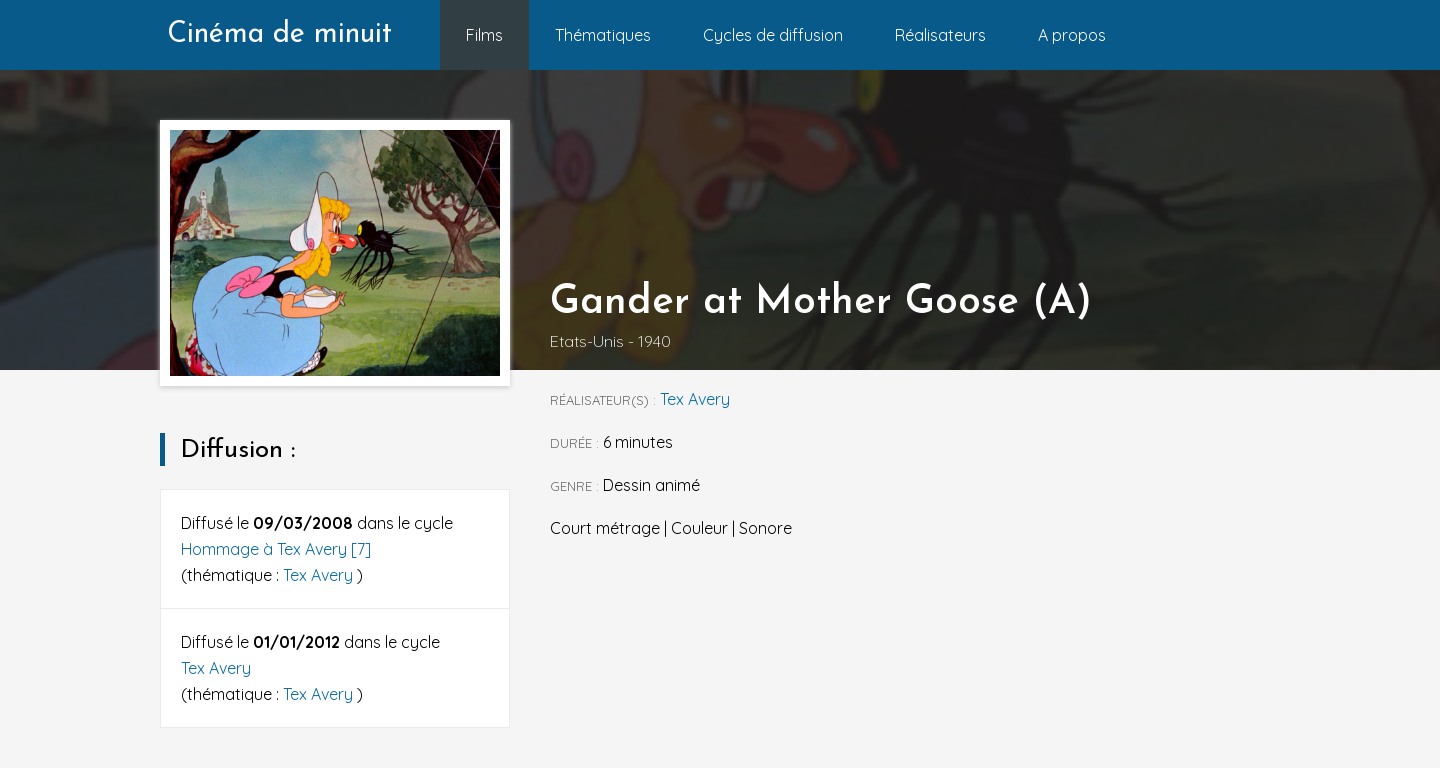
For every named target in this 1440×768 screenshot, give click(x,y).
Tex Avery (320, 575)
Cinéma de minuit (279, 34)
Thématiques (603, 35)
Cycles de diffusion (773, 35)
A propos (1072, 35)
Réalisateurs (940, 35)
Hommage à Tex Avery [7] (276, 549)
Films (484, 35)
